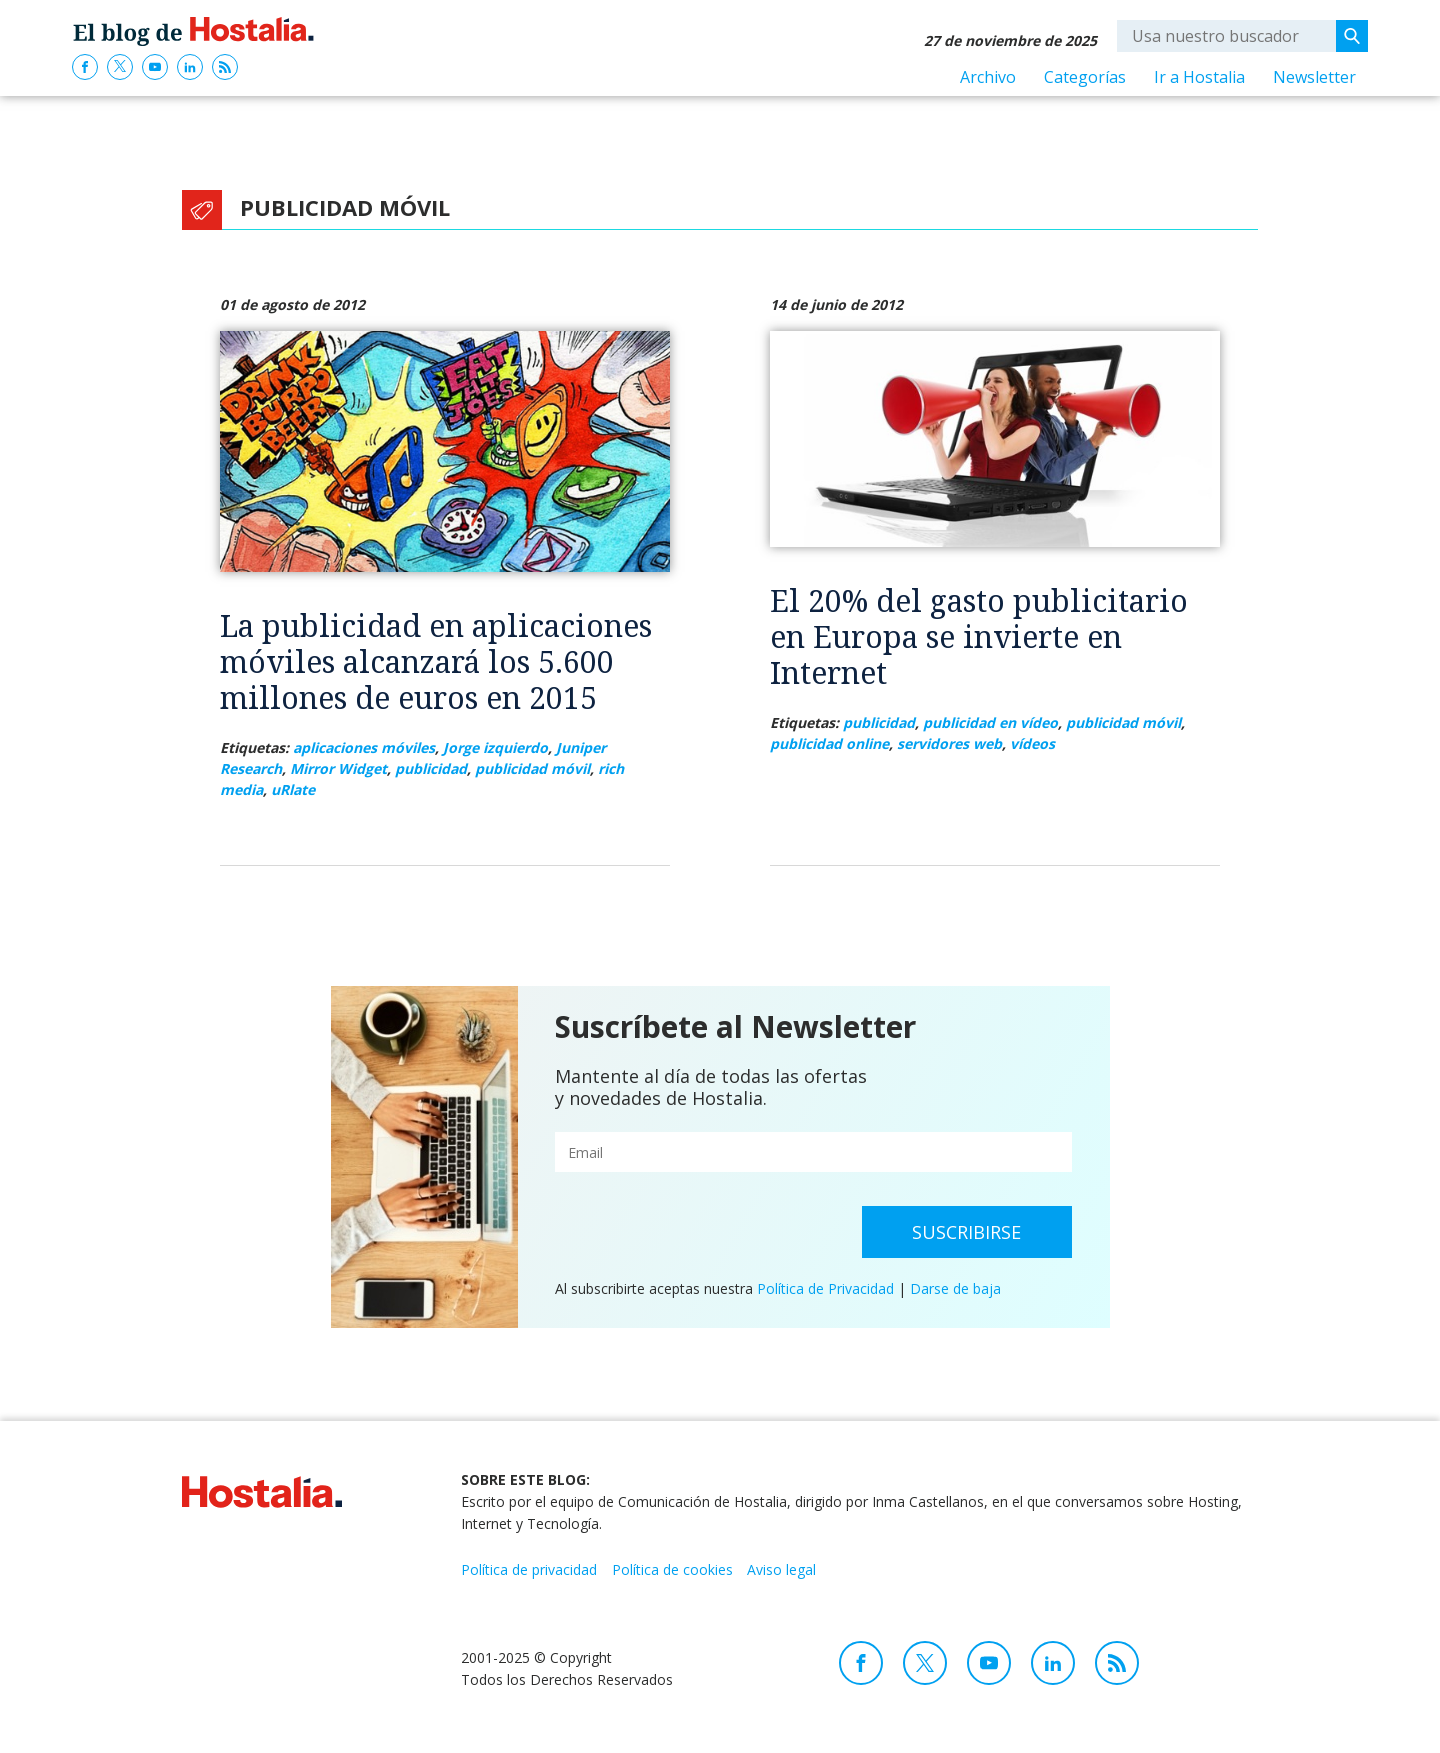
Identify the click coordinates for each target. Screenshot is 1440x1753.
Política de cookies (672, 1569)
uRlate (293, 789)
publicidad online (829, 743)
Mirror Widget (338, 768)
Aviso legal (781, 1569)
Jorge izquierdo (495, 747)
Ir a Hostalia (1199, 77)
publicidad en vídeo (990, 722)
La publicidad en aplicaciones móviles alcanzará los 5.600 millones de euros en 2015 (436, 661)
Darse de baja (955, 1288)
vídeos (1032, 743)
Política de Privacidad (825, 1288)
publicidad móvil (532, 768)
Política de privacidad (529, 1569)
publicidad (431, 768)
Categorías (1085, 77)
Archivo (988, 77)
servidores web (949, 743)
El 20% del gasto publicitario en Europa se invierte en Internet (979, 636)
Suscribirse (966, 1232)
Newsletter (1314, 77)
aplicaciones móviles (364, 747)
